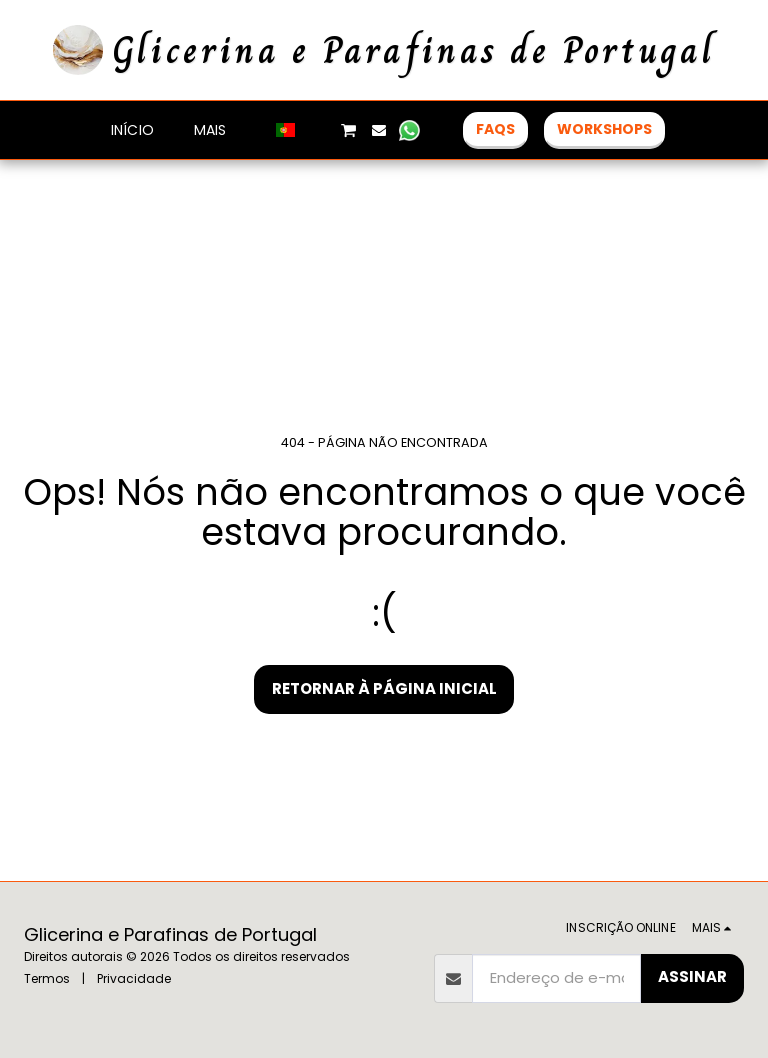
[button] (318, 130)
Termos (47, 978)
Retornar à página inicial (384, 688)
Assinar (692, 976)
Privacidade (134, 978)
